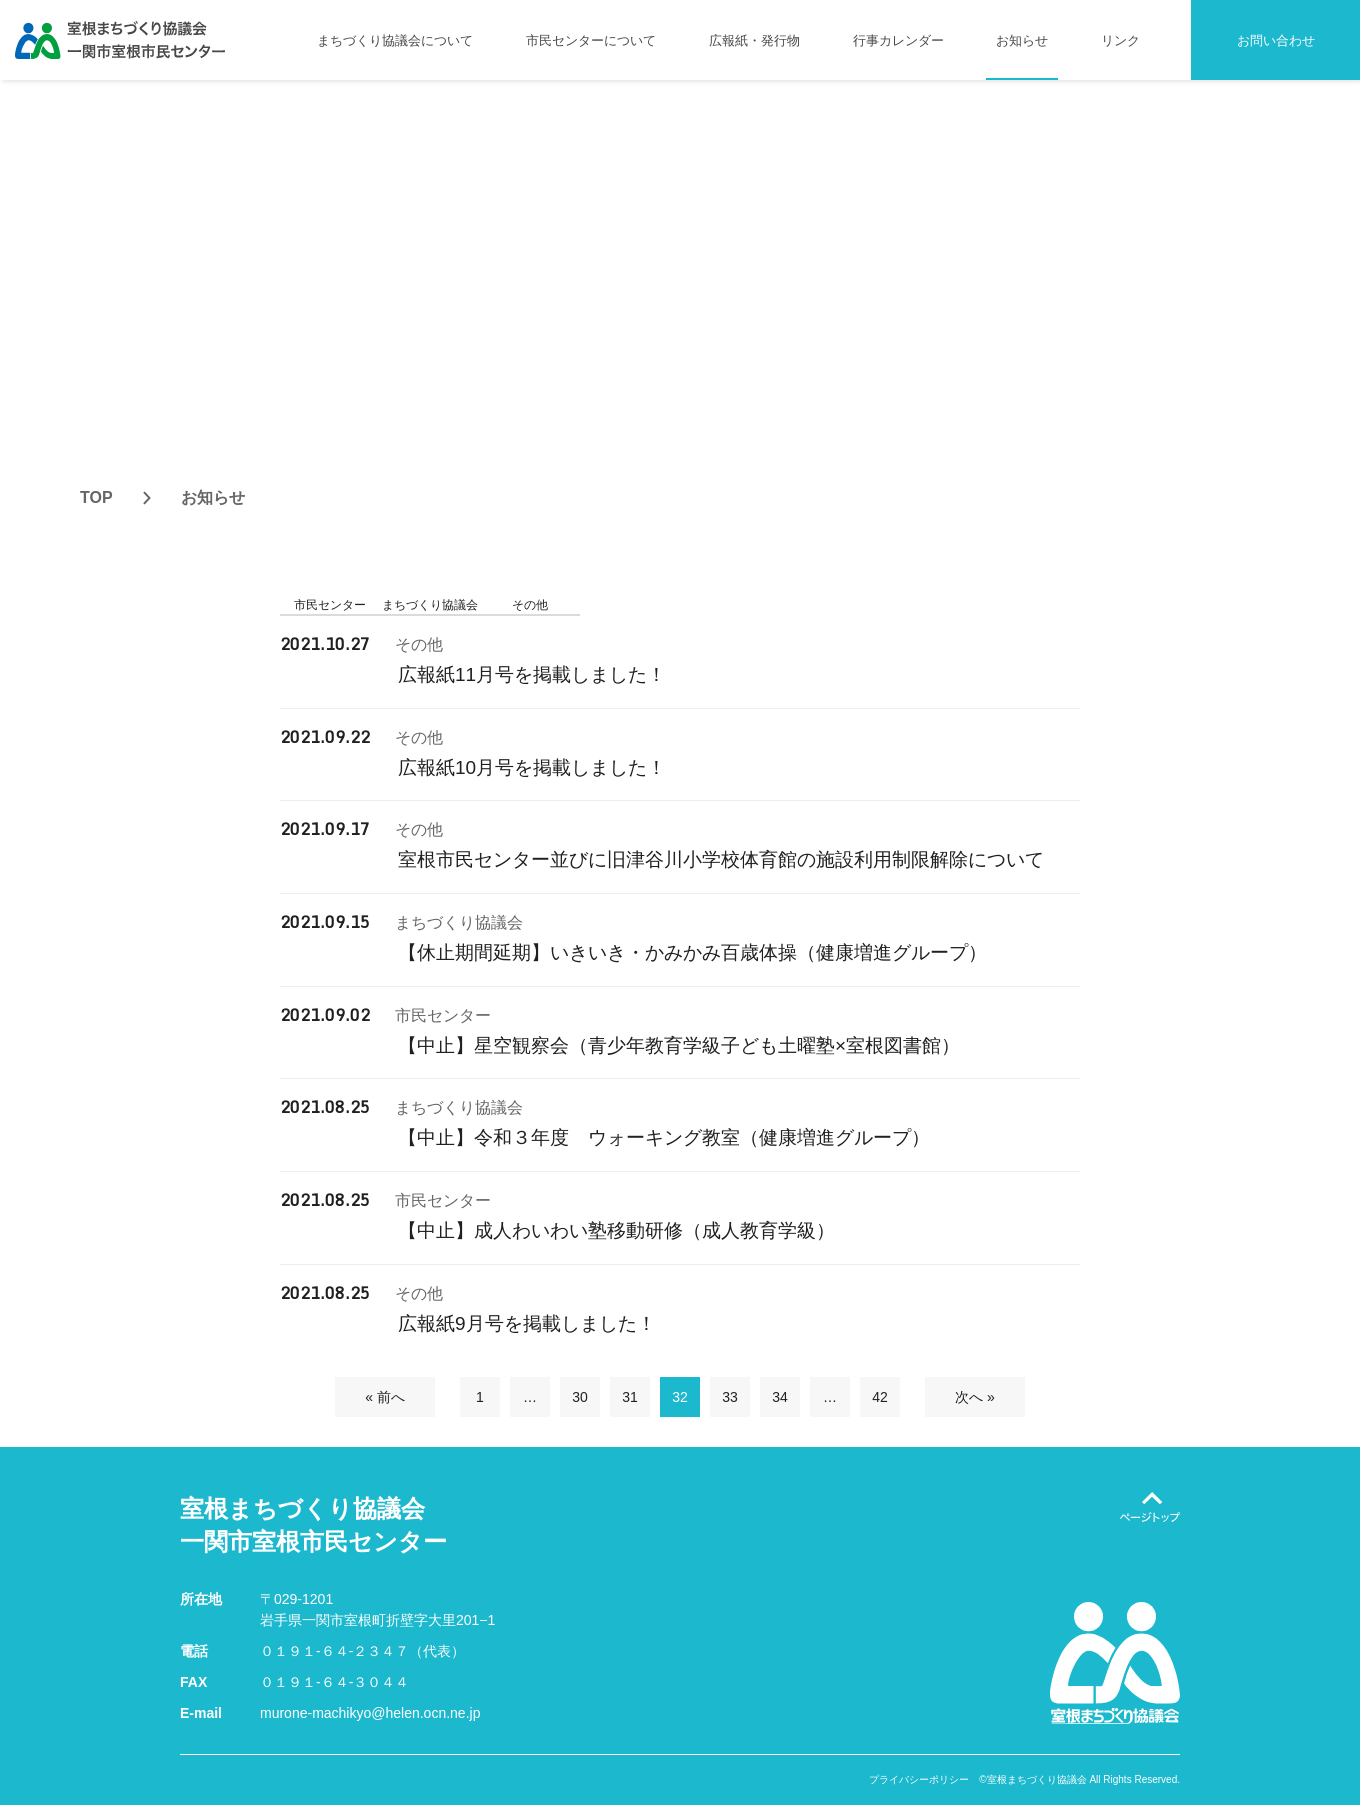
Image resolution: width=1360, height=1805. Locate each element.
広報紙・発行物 (754, 40)
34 (780, 1397)
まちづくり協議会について (395, 40)
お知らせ (1022, 40)
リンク (1120, 40)
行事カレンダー (898, 40)
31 (630, 1397)
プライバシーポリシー (919, 1780)
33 (730, 1397)
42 (880, 1397)
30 (580, 1397)
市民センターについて (591, 40)
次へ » (975, 1397)
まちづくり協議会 (430, 605)
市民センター (330, 605)
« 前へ (385, 1397)
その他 (530, 605)
